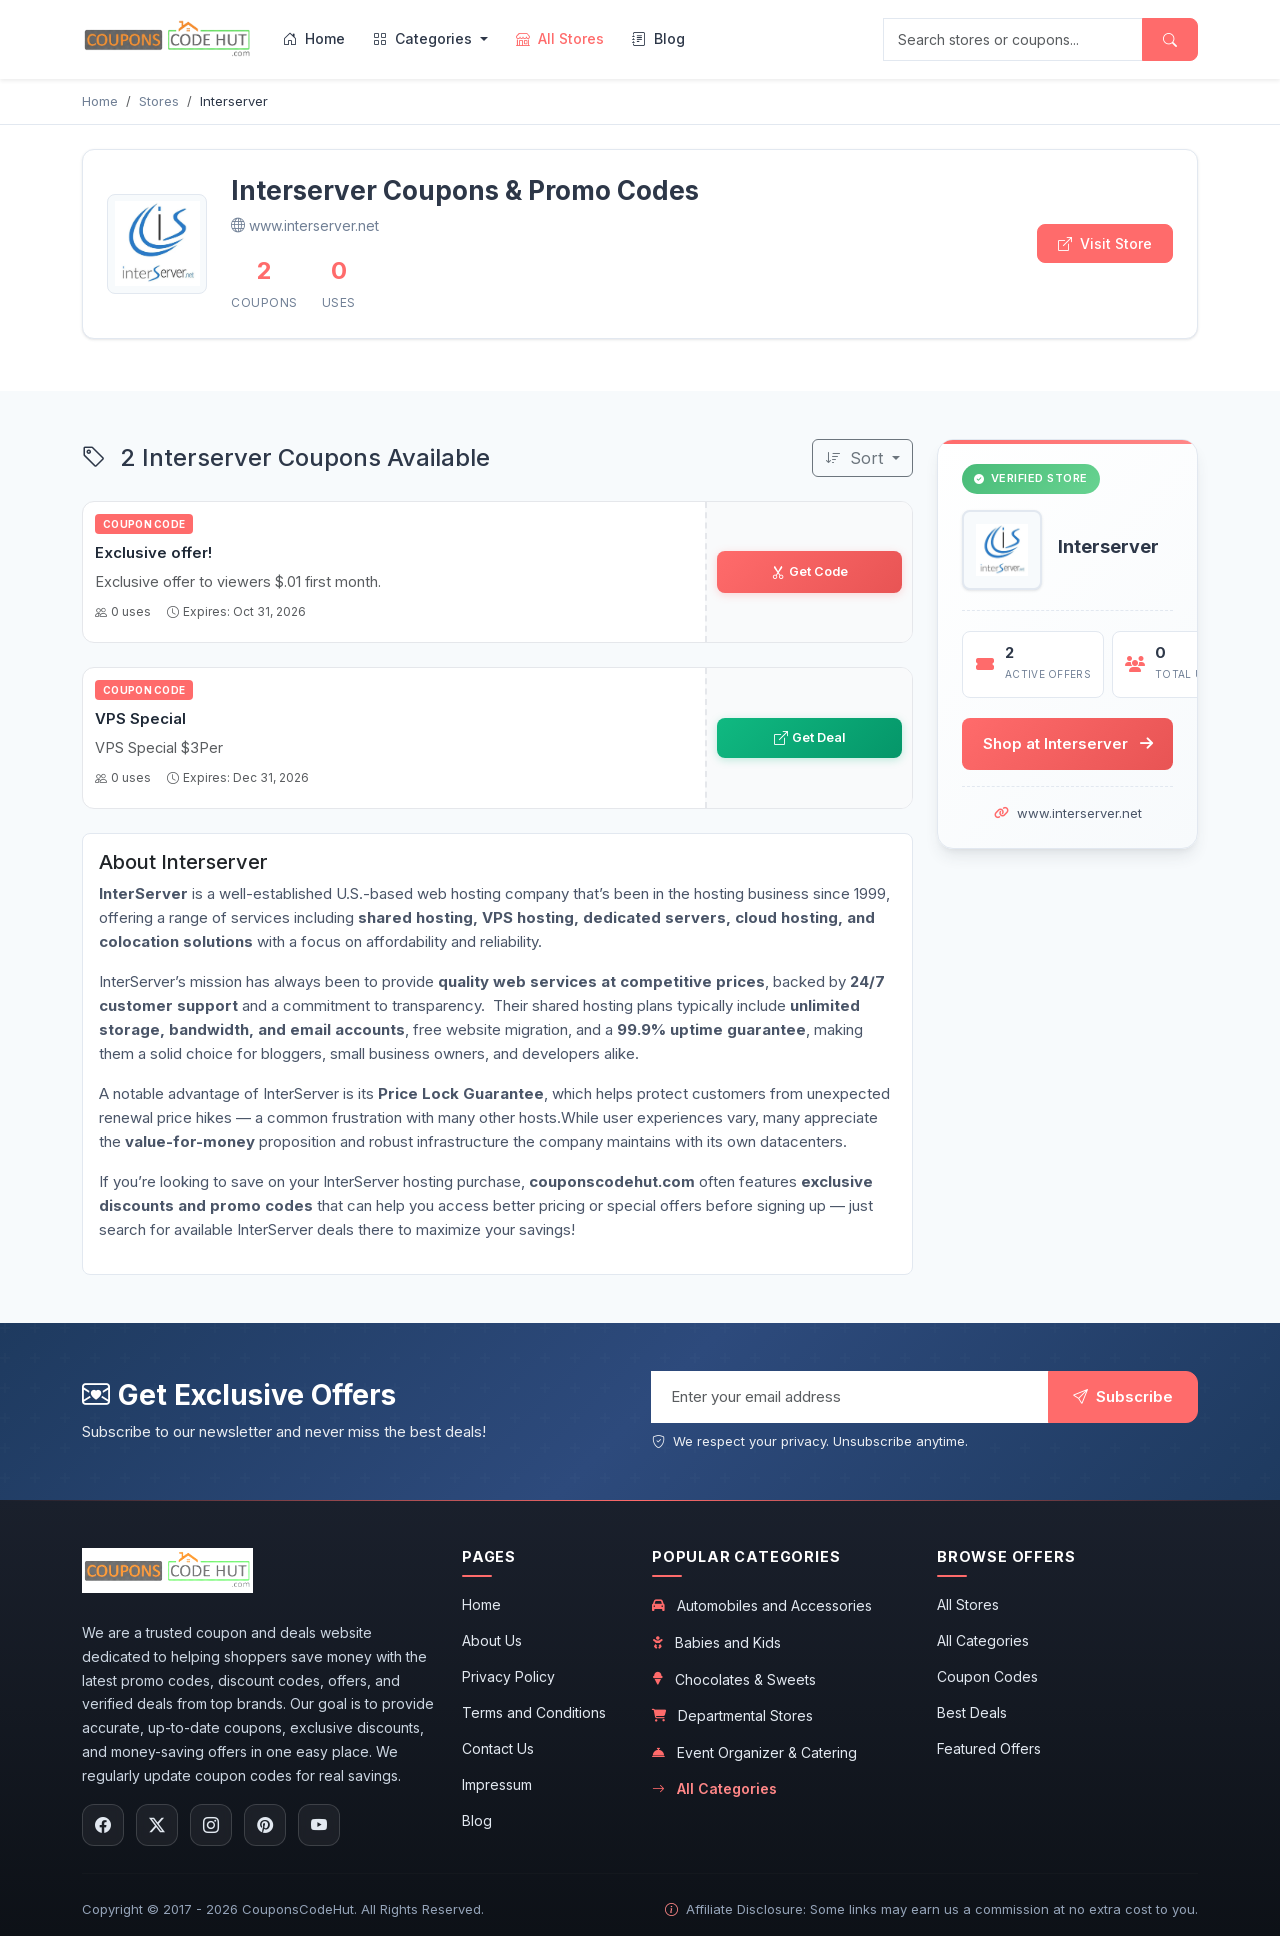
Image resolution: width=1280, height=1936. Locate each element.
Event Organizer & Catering (754, 1752)
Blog (477, 1820)
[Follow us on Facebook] (103, 1825)
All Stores (968, 1604)
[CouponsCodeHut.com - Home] (167, 39)
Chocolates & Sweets (734, 1679)
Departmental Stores (732, 1715)
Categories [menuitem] (424, 38)
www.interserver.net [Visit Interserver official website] (305, 225)
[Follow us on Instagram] (211, 1825)
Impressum (497, 1784)
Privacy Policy (508, 1676)
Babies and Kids (716, 1642)
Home (481, 1604)
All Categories (714, 1789)
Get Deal (809, 737)
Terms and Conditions (534, 1712)
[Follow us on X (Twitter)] (157, 1825)
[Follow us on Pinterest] (265, 1825)
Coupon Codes (987, 1676)
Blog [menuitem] (658, 38)
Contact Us (498, 1748)
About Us (492, 1640)
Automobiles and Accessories (762, 1605)
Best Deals (972, 1712)
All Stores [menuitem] (560, 38)
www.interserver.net (1079, 814)
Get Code (809, 571)
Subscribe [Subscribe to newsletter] (1123, 1396)
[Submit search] (1170, 39)
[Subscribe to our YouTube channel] (319, 1825)
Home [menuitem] (314, 38)
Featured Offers (989, 1748)
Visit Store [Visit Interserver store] (1105, 243)
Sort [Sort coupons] (856, 458)
